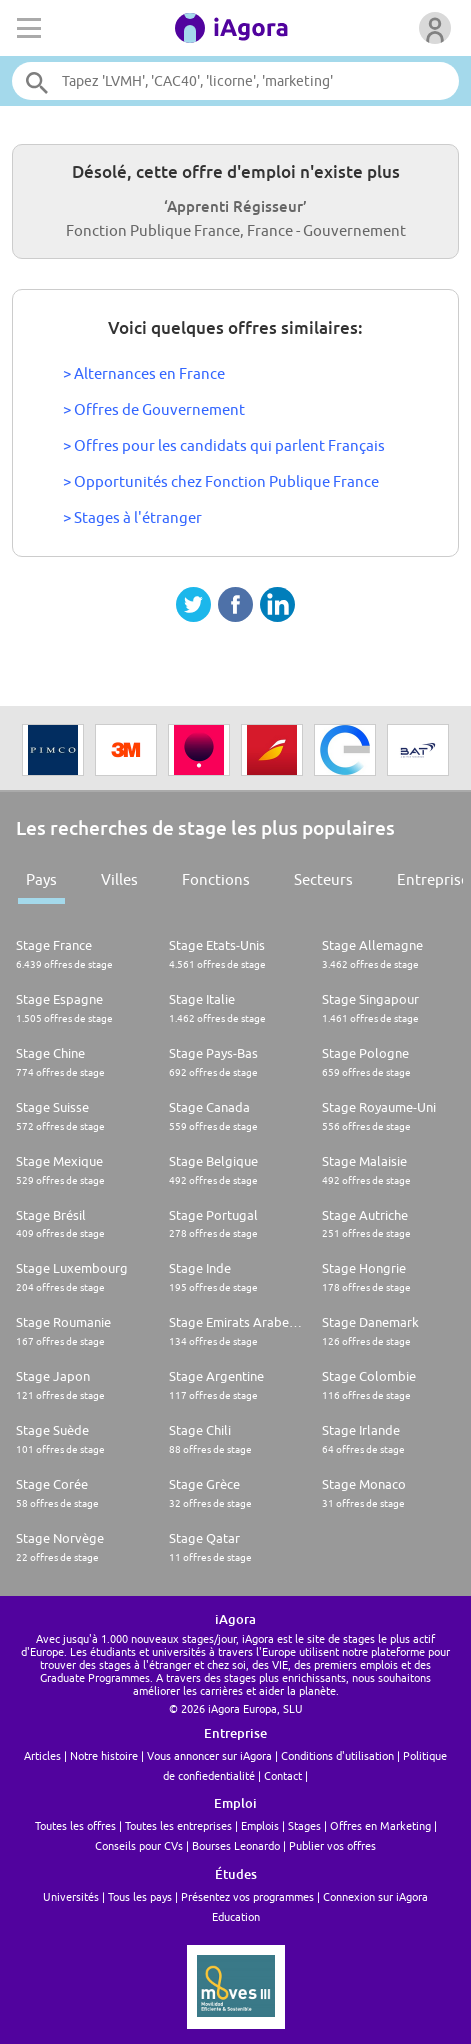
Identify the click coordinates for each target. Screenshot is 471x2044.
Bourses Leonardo (236, 1845)
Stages (304, 1825)
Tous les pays (140, 1896)
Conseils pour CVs (139, 1845)
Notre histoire (104, 1755)
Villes (119, 879)
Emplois (260, 1825)
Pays (41, 879)
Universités (71, 1896)
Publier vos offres (332, 1845)
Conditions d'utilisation (337, 1755)
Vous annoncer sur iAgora (209, 1755)
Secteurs (323, 879)
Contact (283, 1775)
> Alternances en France (144, 373)
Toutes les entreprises (178, 1825)
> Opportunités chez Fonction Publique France (221, 481)
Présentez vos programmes (247, 1896)
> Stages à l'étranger (132, 517)
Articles (42, 1755)
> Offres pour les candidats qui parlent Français (224, 445)
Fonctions (216, 879)
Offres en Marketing (380, 1825)
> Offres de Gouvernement (154, 409)
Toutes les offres (75, 1825)
